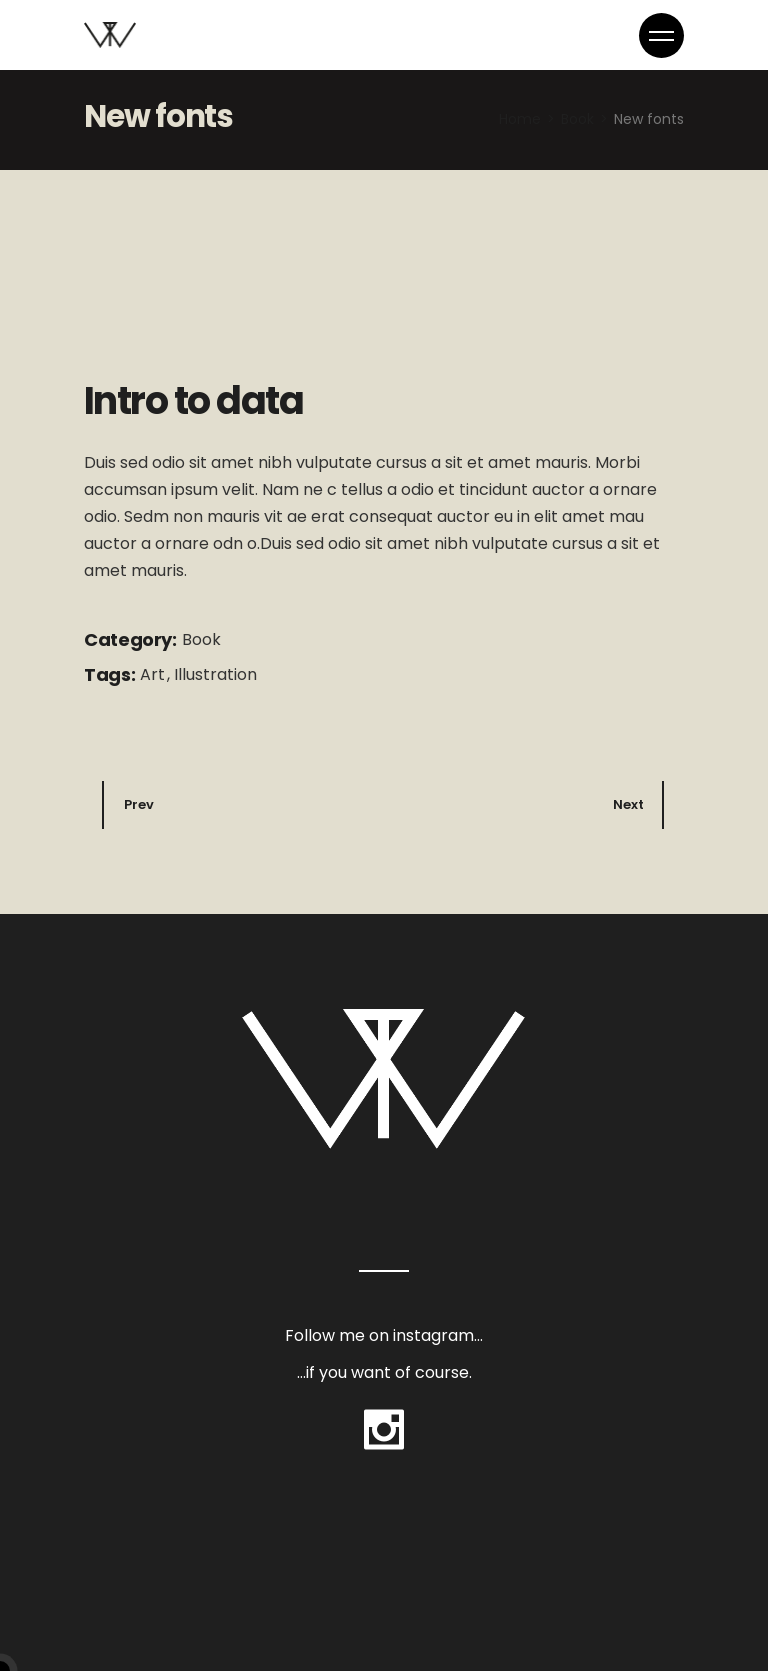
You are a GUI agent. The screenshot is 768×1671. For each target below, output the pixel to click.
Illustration (215, 674)
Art (154, 674)
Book (201, 639)
